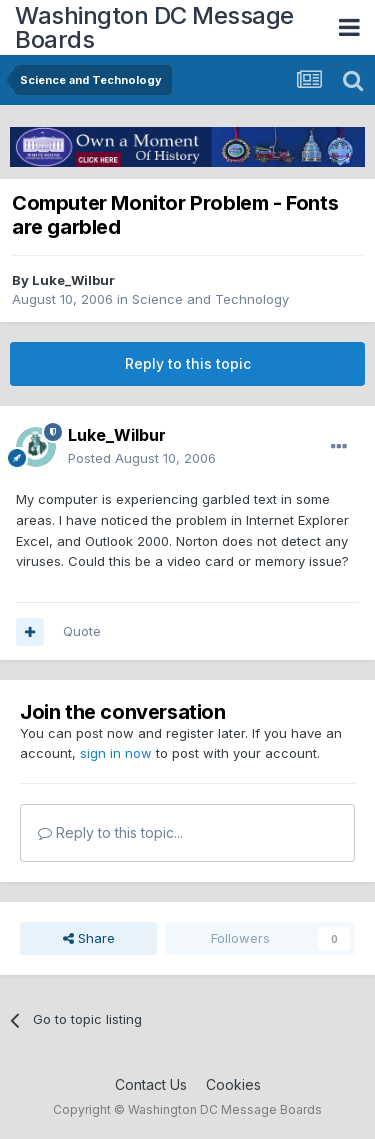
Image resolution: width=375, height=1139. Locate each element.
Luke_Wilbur (73, 280)
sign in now (116, 753)
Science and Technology (210, 299)
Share (89, 938)
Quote (82, 631)
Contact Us (151, 1084)
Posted (142, 458)
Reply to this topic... (110, 832)
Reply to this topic (188, 363)
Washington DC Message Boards (154, 27)
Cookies (233, 1084)
